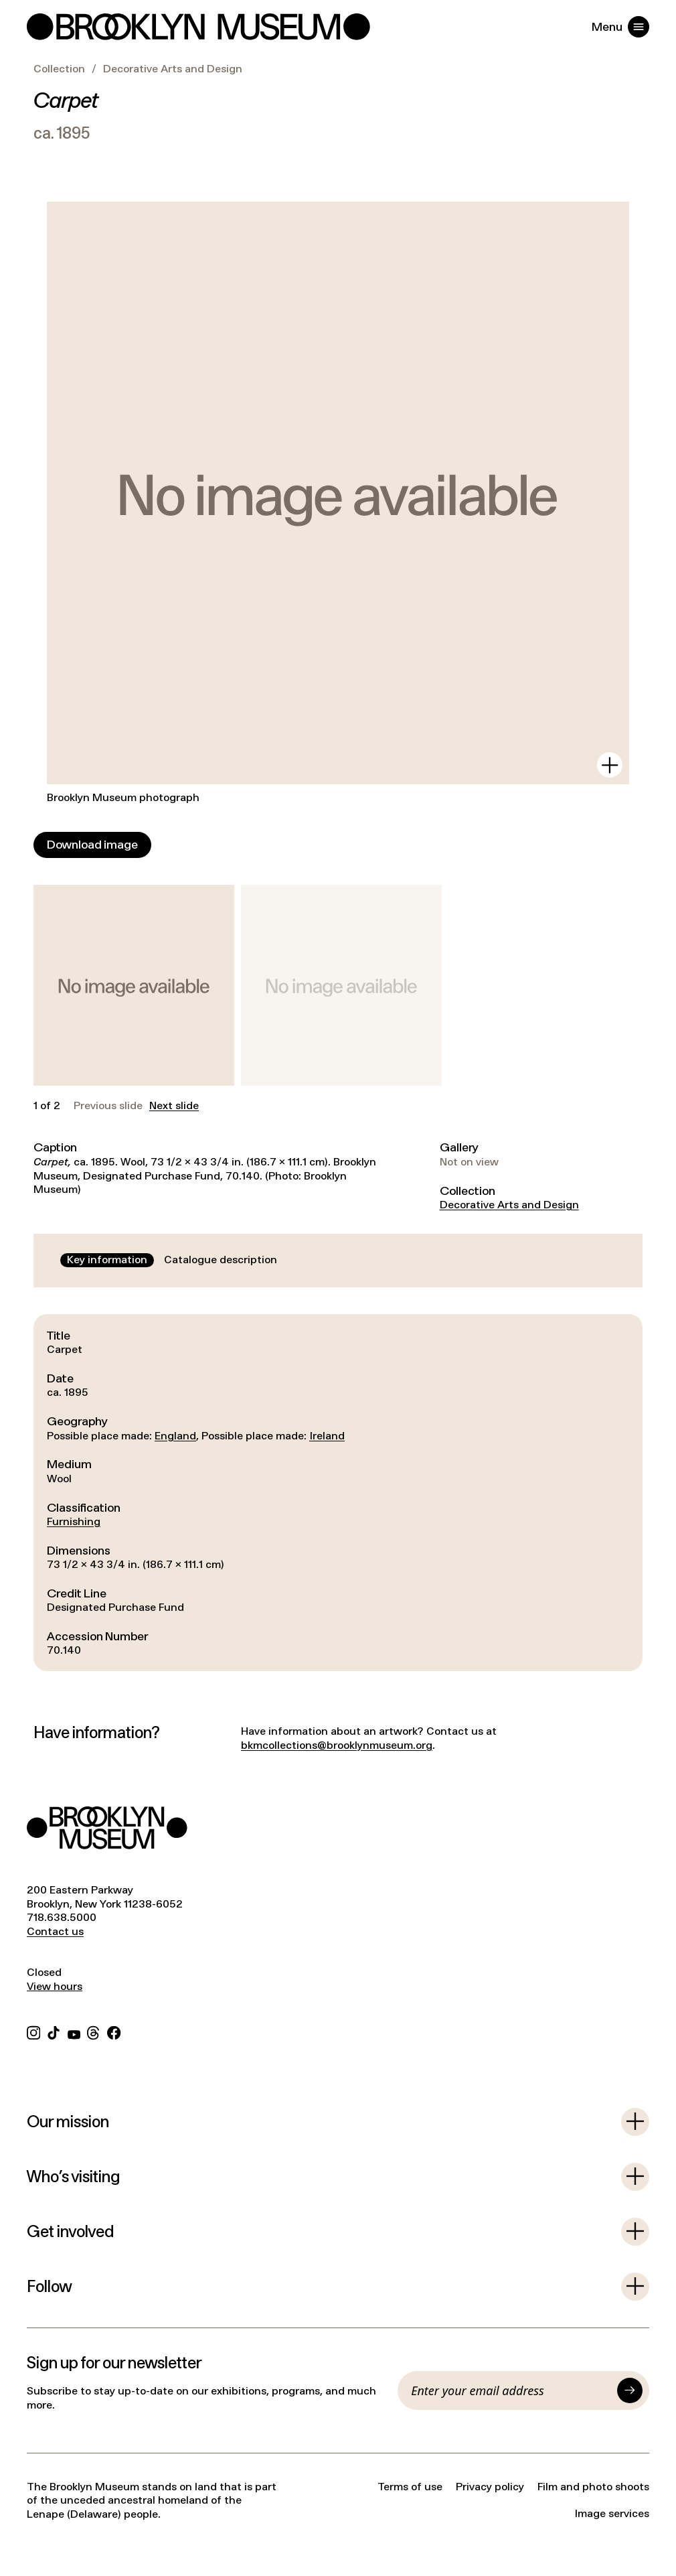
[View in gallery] (609, 765)
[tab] (107, 1260)
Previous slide (108, 1105)
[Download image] (92, 845)
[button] (133, 985)
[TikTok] (53, 2032)
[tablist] (172, 1260)
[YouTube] (74, 2032)
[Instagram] (33, 2032)
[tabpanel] (338, 1493)
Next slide (174, 1105)
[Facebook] (113, 2032)
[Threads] (93, 2032)
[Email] (510, 2390)
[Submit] (630, 2390)
